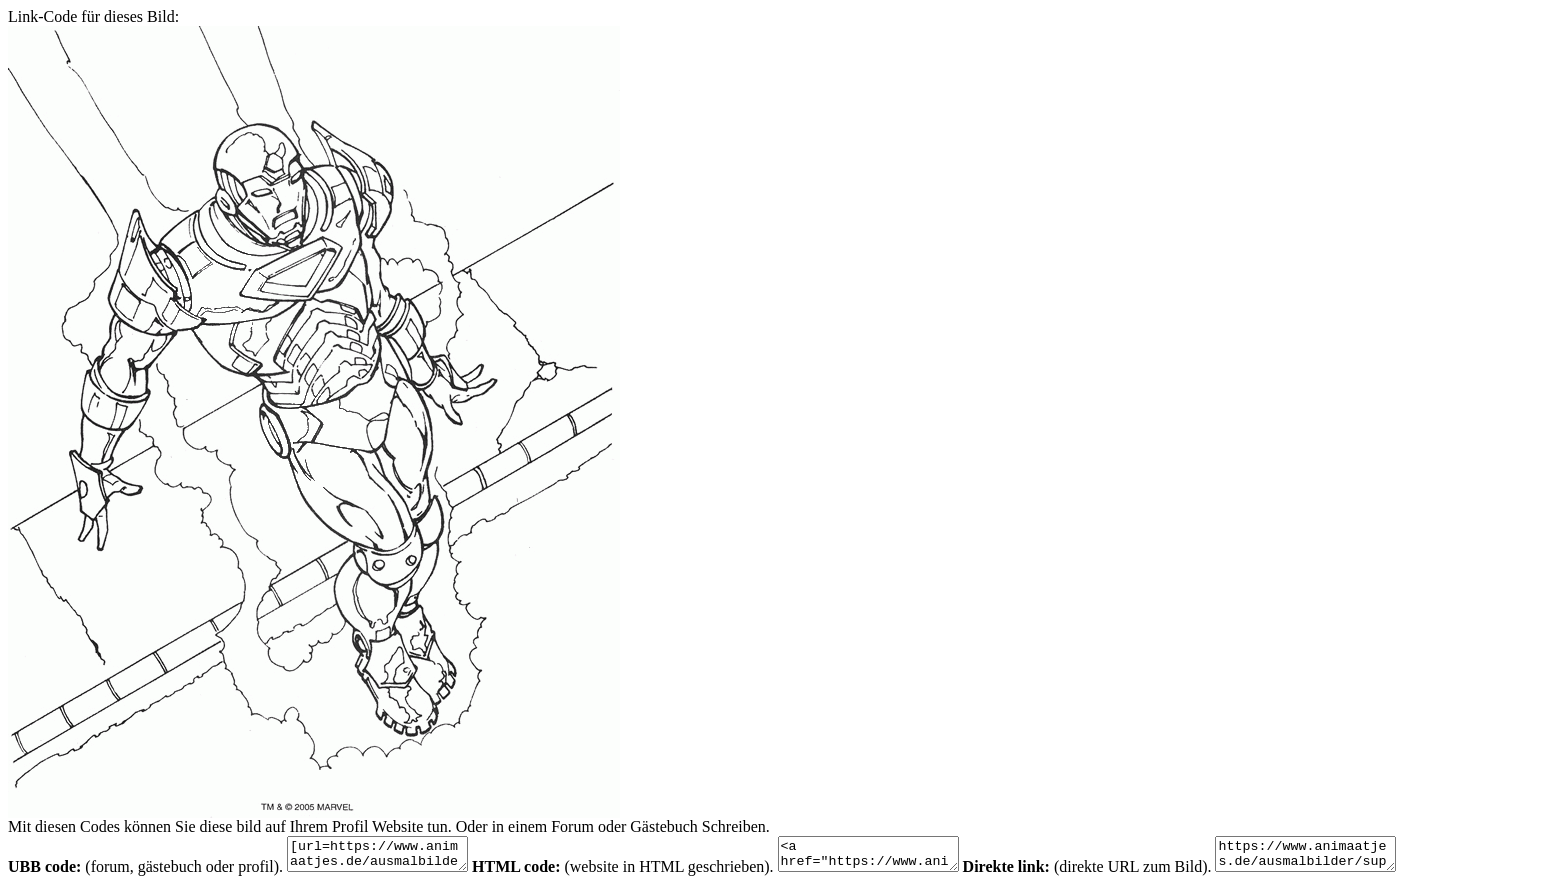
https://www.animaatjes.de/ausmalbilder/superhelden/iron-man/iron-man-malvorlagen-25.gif (1355, 857)
